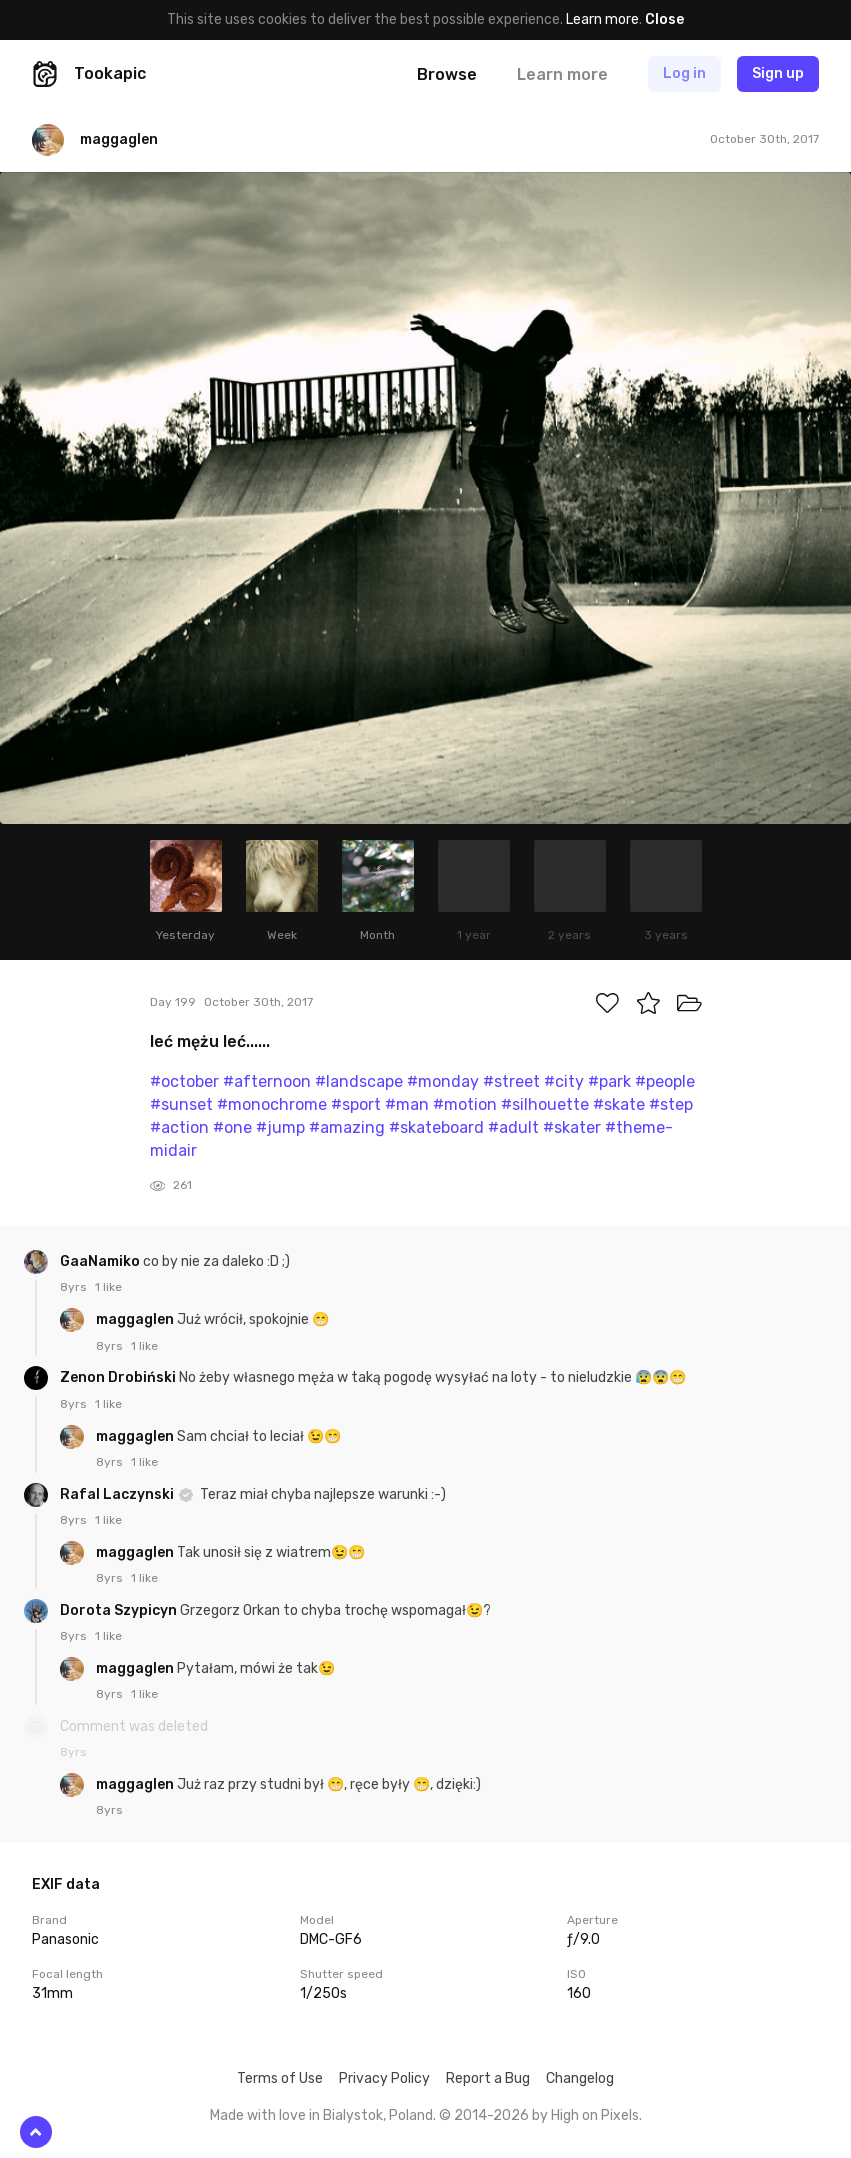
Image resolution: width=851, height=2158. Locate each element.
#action (179, 1127)
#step (671, 1104)
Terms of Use (280, 2078)
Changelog (580, 2078)
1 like (108, 1287)
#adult (513, 1127)
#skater (572, 1127)
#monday (443, 1081)
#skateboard (436, 1127)
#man (407, 1104)
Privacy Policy (384, 2078)
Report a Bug (488, 2078)
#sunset (181, 1104)
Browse (447, 74)
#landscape (359, 1081)
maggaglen (136, 1319)
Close (664, 19)
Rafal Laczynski (118, 1494)
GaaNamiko (101, 1261)
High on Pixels (595, 2115)
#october (184, 1081)
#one (232, 1127)
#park (609, 1081)
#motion (465, 1104)
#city (564, 1081)
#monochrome (272, 1104)
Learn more (602, 19)
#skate (619, 1104)
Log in (684, 73)
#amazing (347, 1127)
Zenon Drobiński (119, 1377)
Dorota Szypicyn (120, 1610)
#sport (356, 1104)
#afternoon (267, 1081)
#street (511, 1081)
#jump (280, 1127)
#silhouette (545, 1104)
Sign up (778, 73)
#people (665, 1081)
